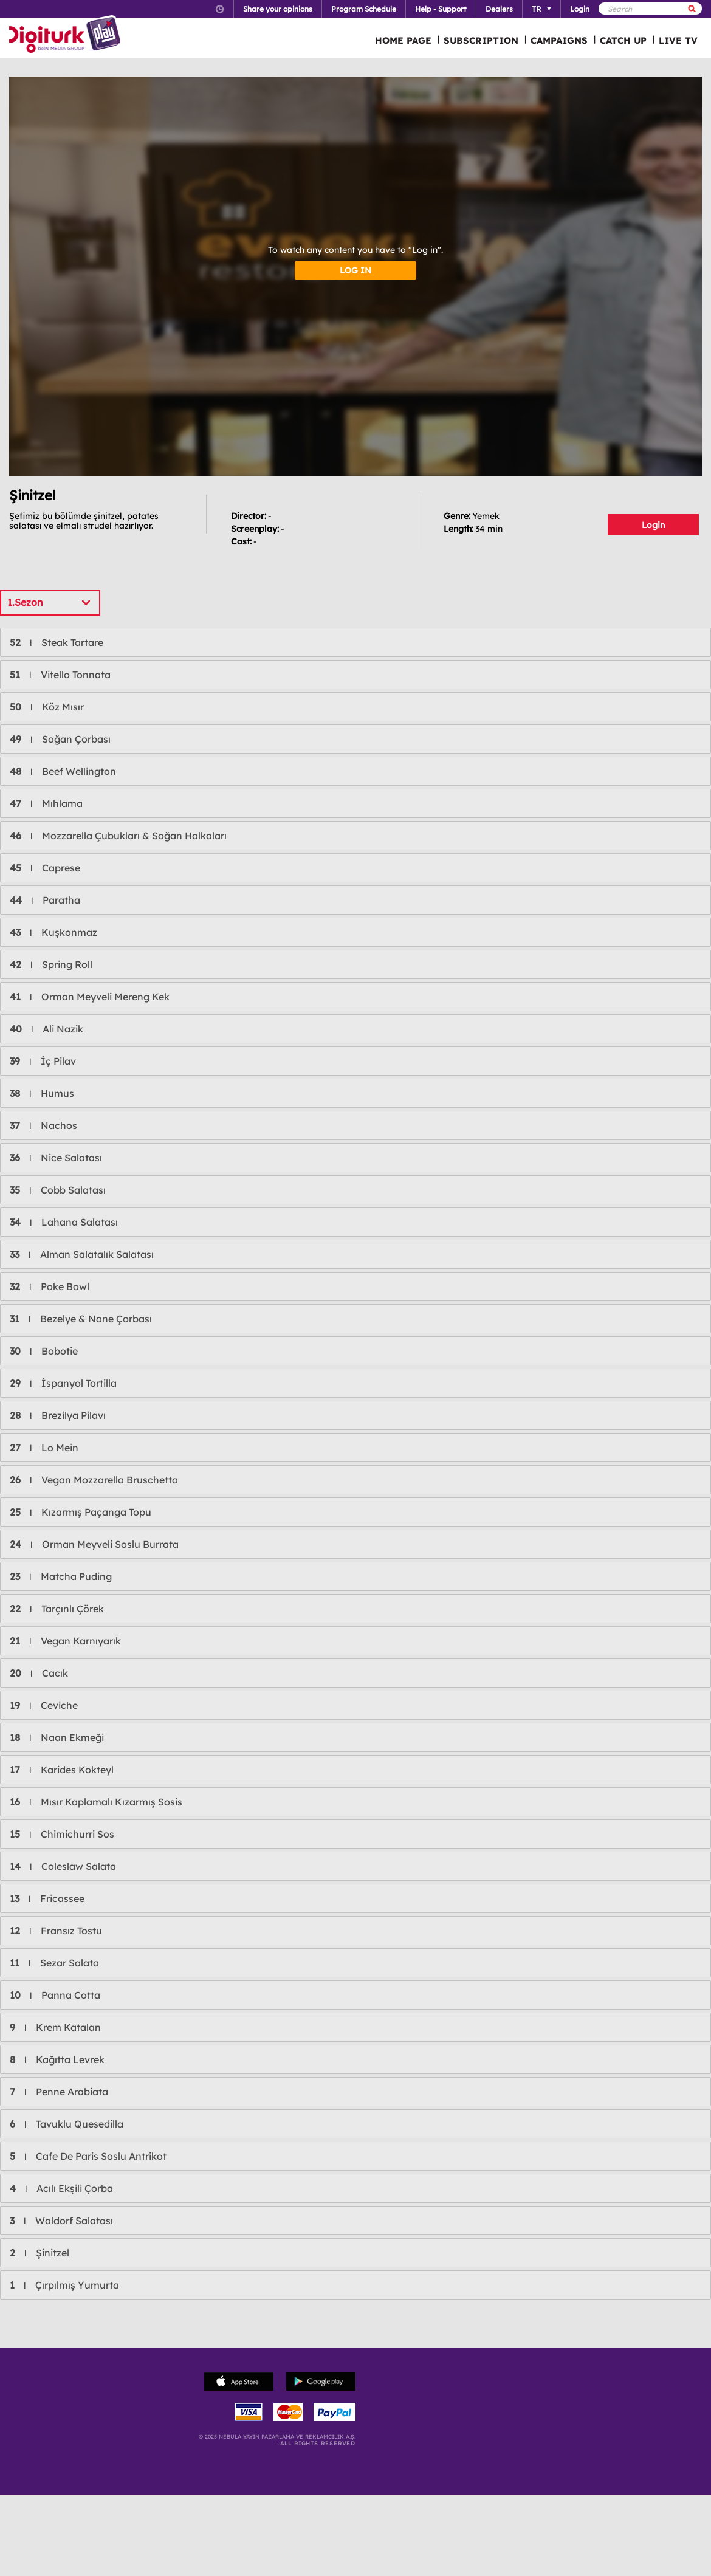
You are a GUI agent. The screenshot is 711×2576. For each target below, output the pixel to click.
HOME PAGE (403, 40)
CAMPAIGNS (559, 40)
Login (653, 525)
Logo (66, 35)
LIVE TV (678, 40)
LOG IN (355, 270)
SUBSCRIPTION (481, 40)
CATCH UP (623, 40)
